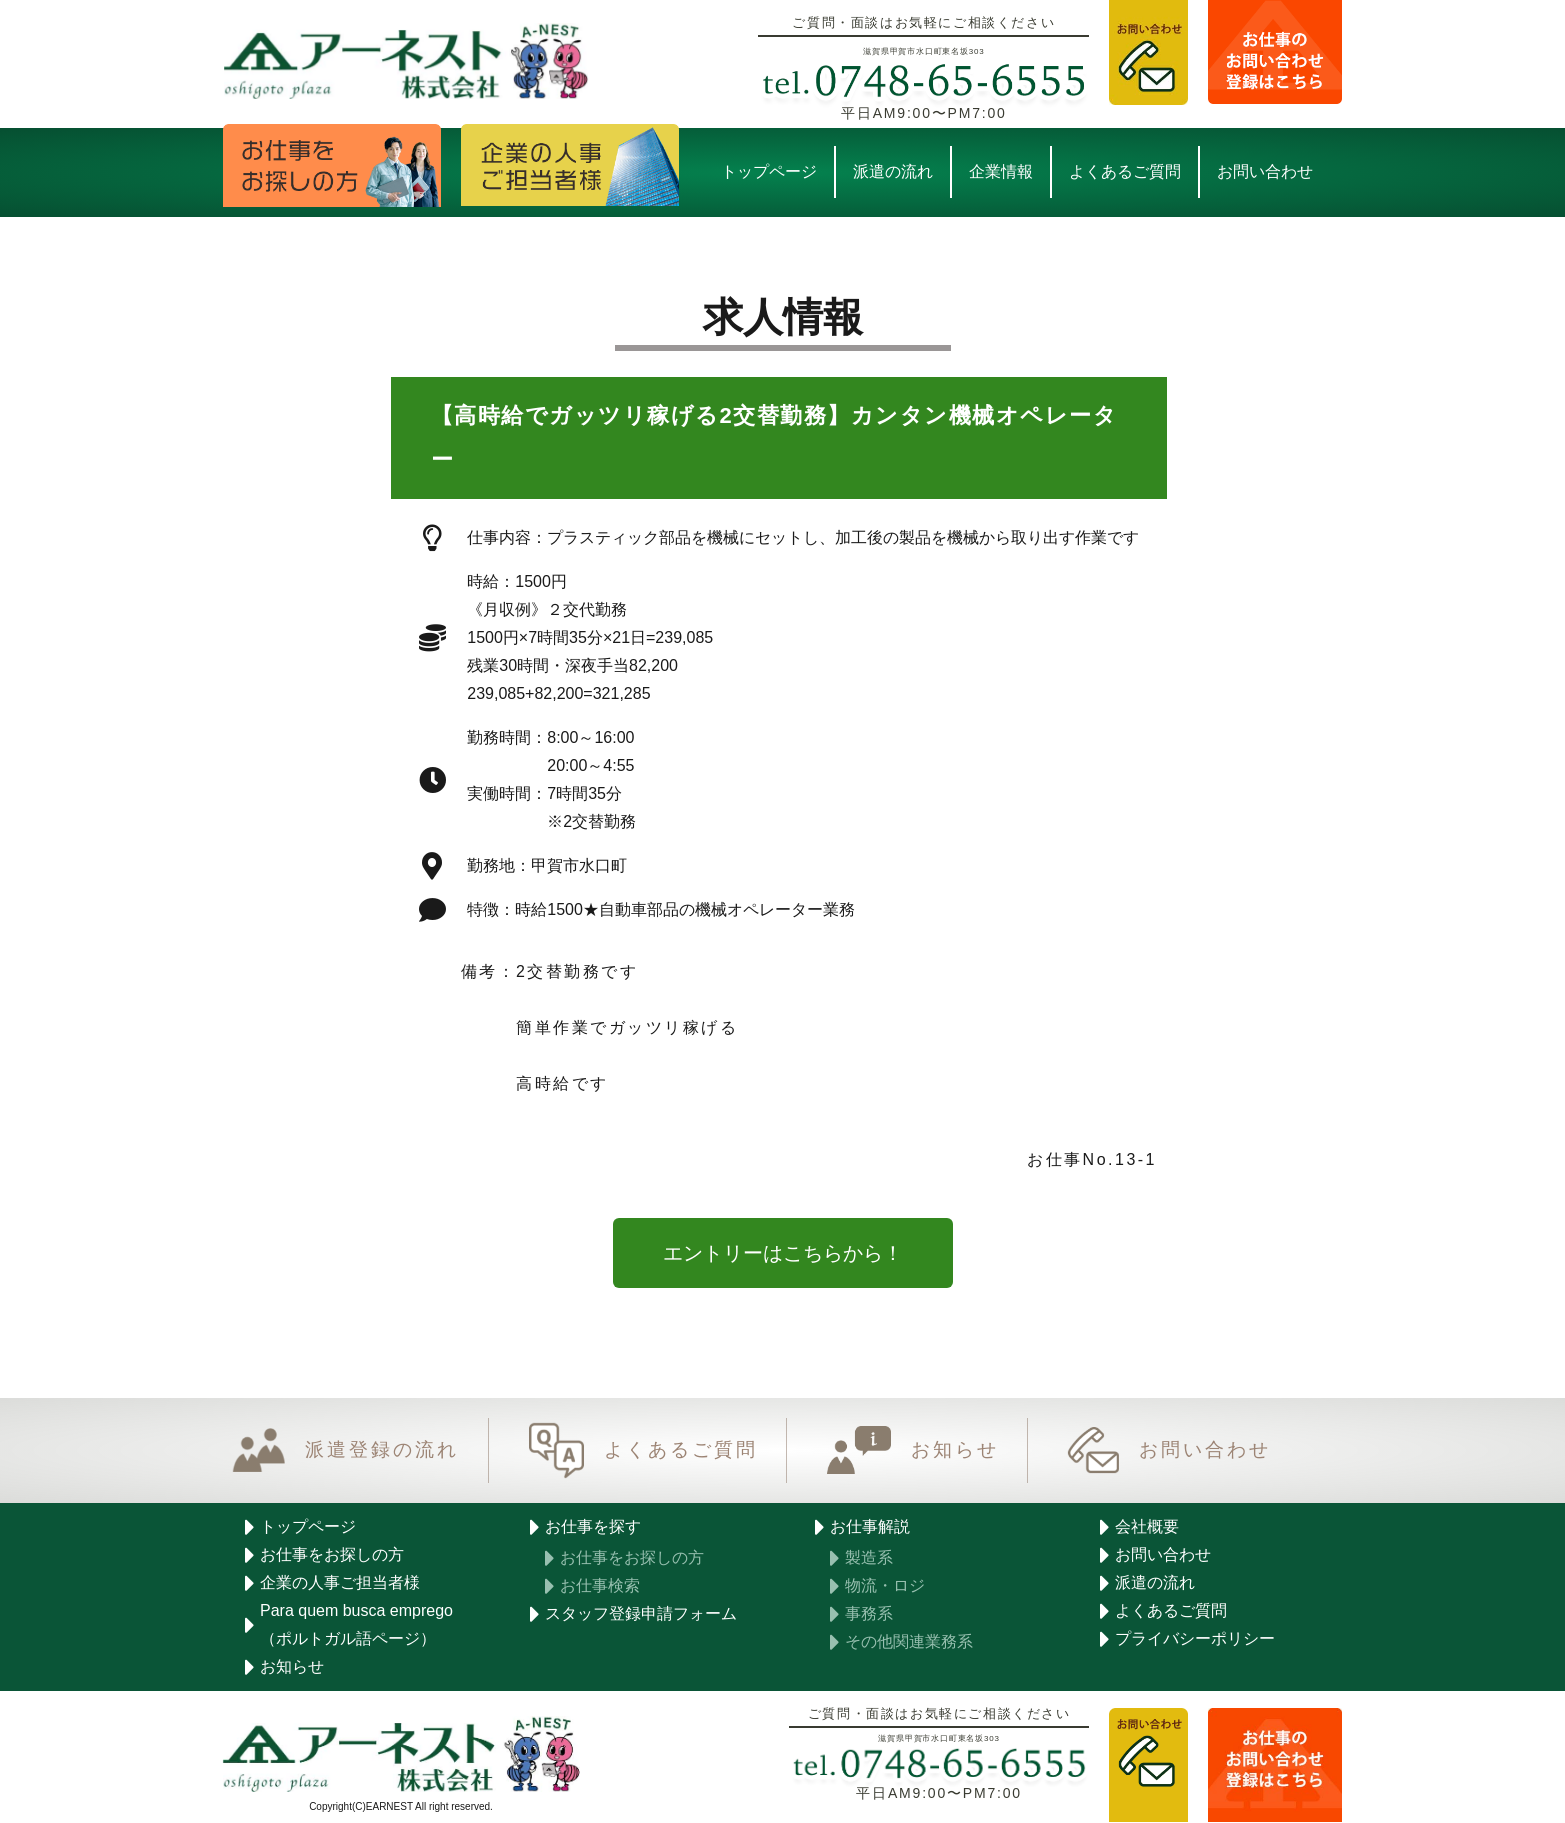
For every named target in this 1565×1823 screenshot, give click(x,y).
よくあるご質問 (681, 1450)
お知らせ (955, 1450)
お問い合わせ (1205, 1450)
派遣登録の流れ (382, 1450)
